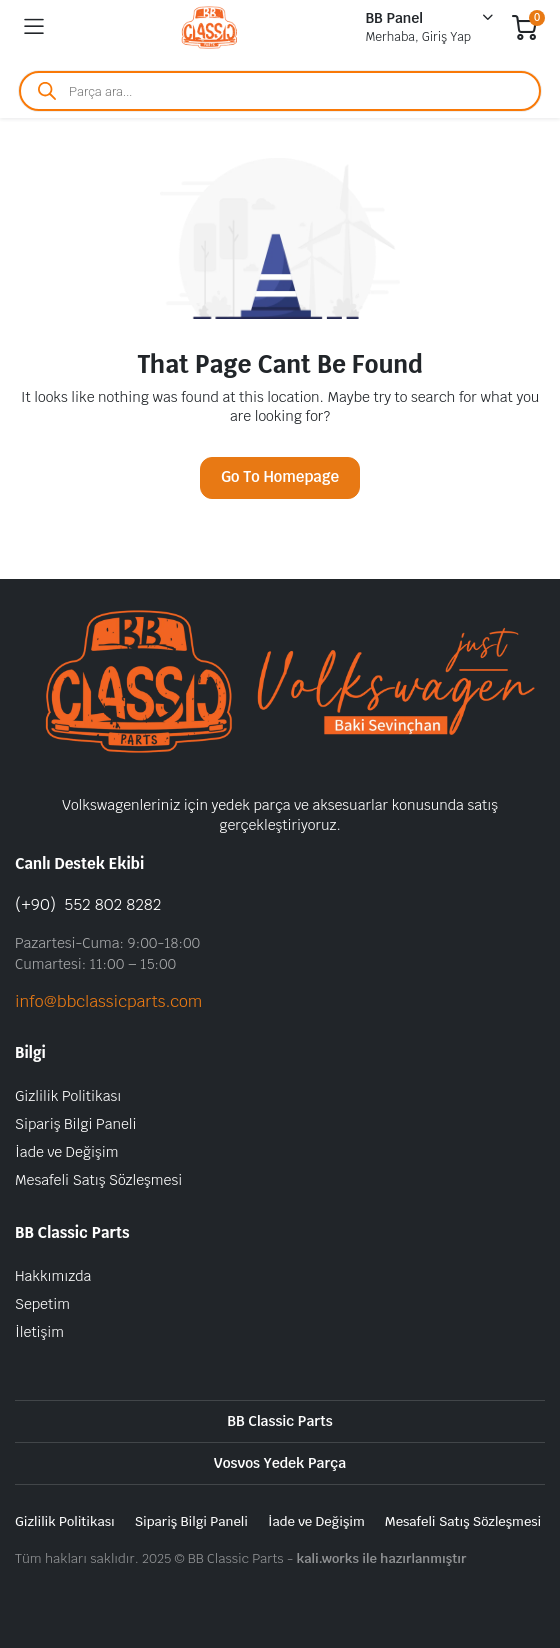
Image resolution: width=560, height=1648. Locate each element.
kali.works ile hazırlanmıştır (381, 1558)
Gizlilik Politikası (68, 1096)
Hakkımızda (53, 1276)
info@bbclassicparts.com (108, 1001)
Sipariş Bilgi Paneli (75, 1124)
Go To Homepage (280, 476)
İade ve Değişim (66, 1152)
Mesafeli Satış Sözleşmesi (98, 1180)
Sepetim (42, 1304)
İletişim (39, 1332)
